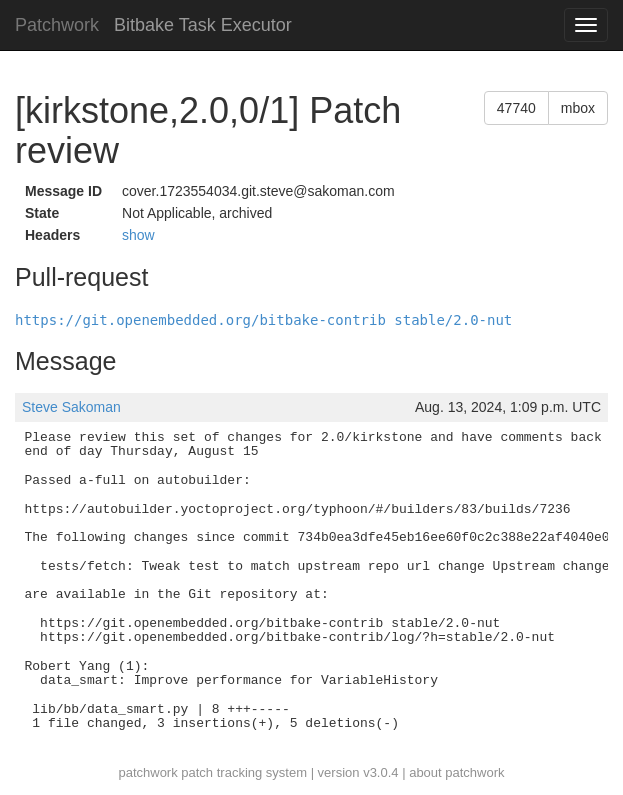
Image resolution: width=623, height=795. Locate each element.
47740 (516, 108)
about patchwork (456, 772)
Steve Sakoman (71, 407)
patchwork (147, 772)
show (138, 235)
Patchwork (57, 25)
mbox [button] (578, 108)
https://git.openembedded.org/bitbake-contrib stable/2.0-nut (263, 320)
